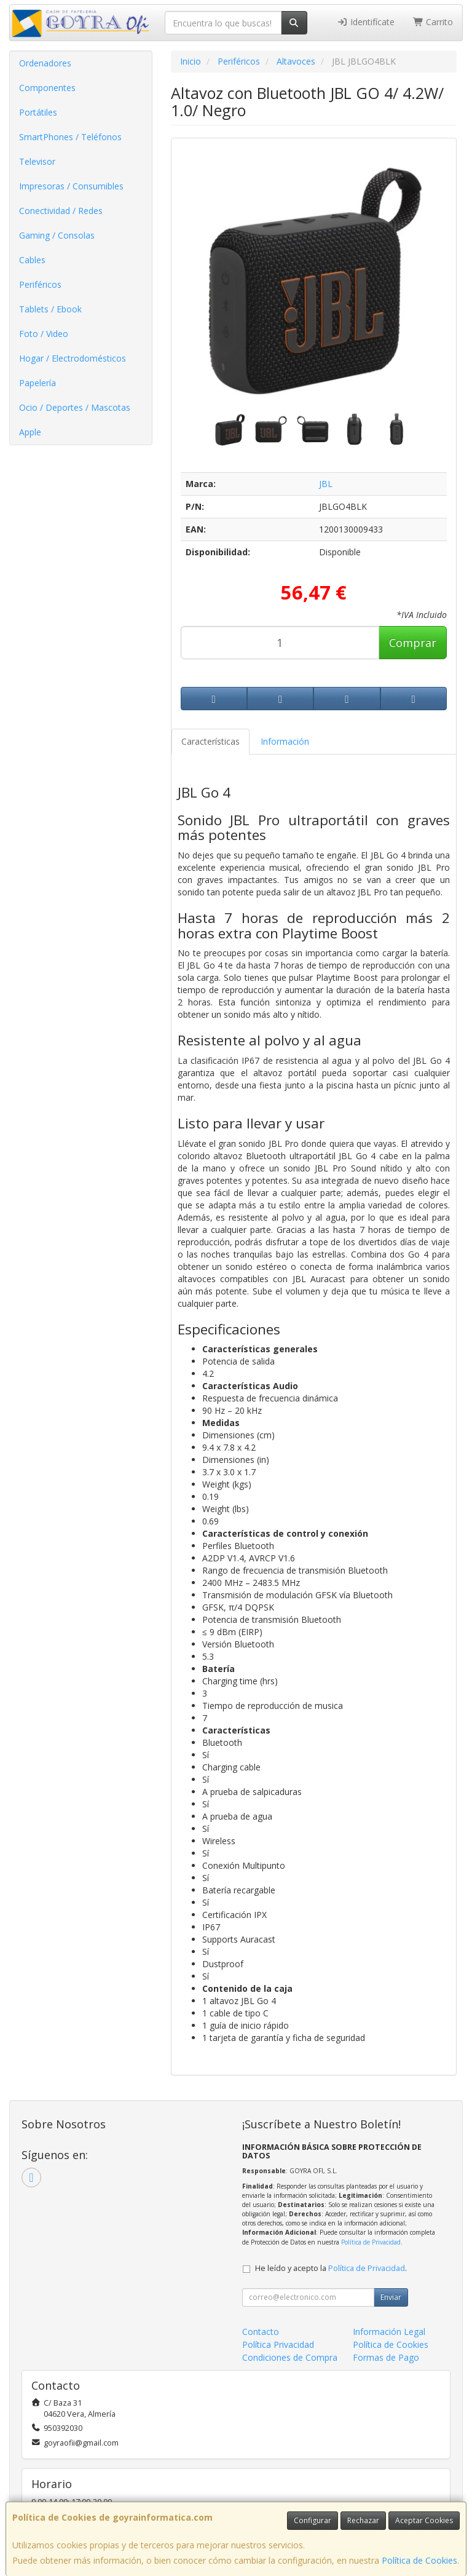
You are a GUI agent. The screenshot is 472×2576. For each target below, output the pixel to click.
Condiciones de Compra (289, 2357)
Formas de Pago (386, 2357)
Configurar (312, 2520)
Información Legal (389, 2331)
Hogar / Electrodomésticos (72, 358)
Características (210, 741)
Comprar (412, 642)
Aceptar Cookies (424, 2520)
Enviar (390, 2297)
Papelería (37, 383)
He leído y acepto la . (331, 2268)
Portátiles (38, 112)
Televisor (37, 161)
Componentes (47, 87)
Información (285, 741)
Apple (30, 432)
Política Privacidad (278, 2344)
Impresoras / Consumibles (71, 186)
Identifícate (366, 22)
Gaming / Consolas (57, 235)
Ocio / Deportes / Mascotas (74, 407)
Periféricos (40, 284)
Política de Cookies (419, 2560)
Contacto (260, 2331)
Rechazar (363, 2520)
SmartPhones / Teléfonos (70, 137)
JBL (325, 483)
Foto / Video (43, 333)
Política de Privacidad (371, 2242)
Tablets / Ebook (50, 309)
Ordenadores (45, 63)
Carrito (433, 22)
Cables (32, 260)
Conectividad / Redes (61, 210)
